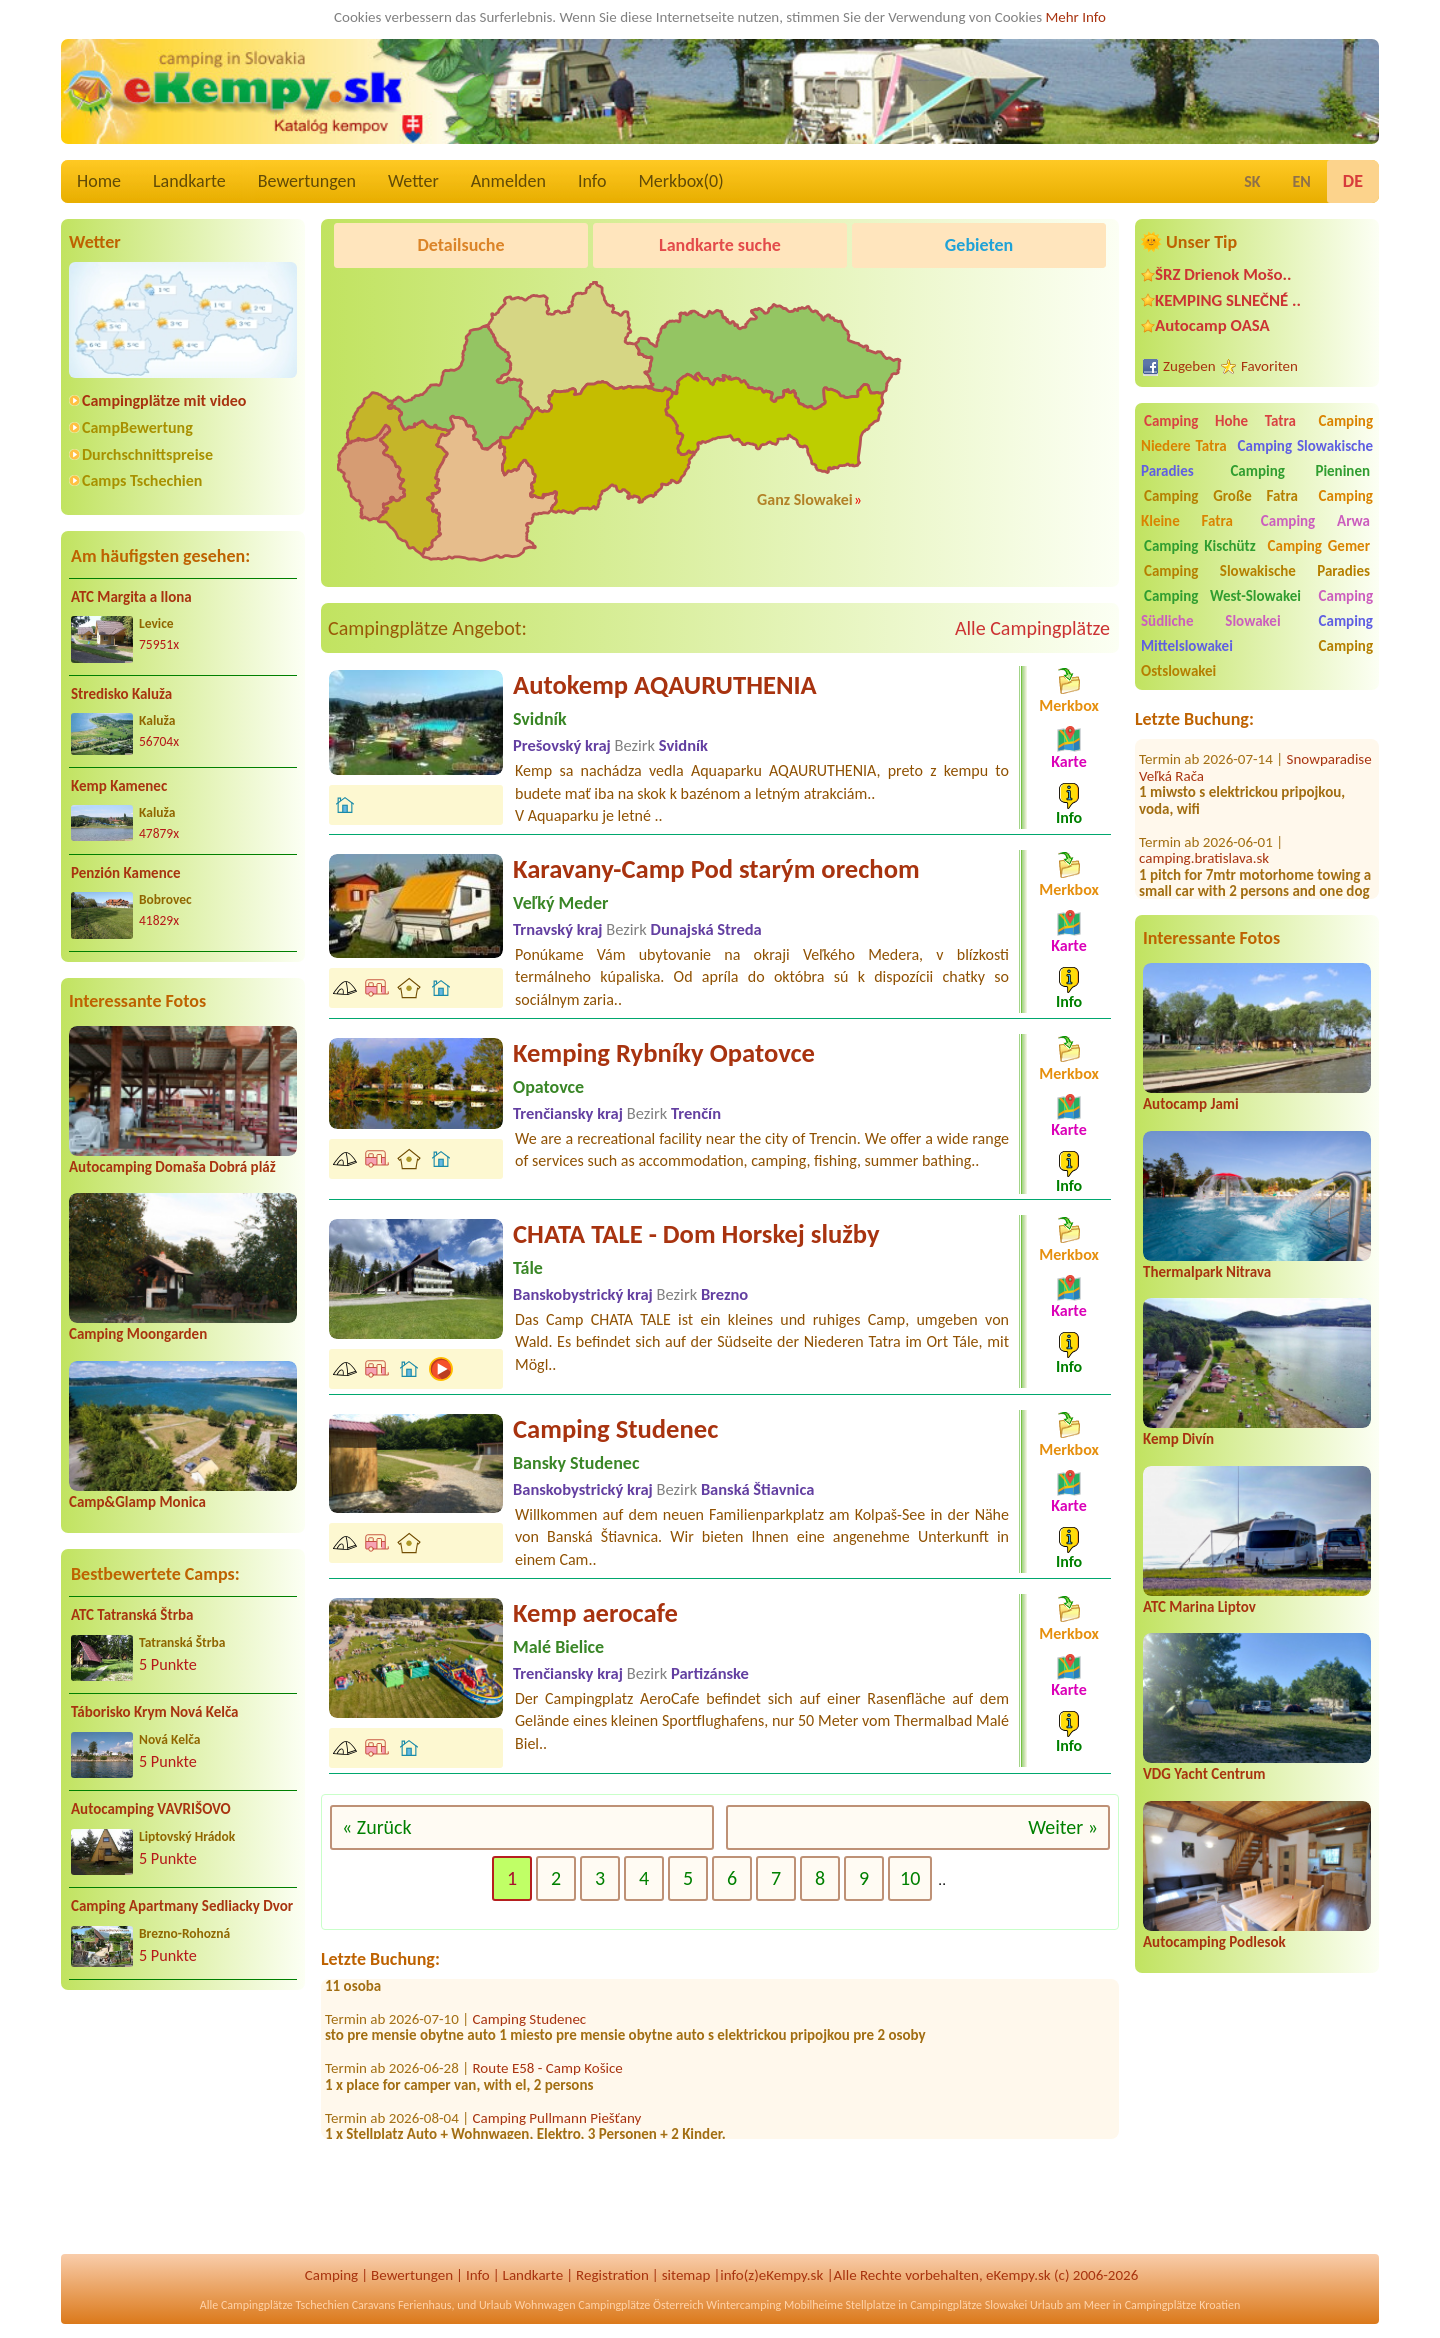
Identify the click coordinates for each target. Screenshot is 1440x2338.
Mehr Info (1075, 17)
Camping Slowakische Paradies (1257, 571)
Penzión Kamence (126, 873)
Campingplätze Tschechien (285, 2305)
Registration (612, 2275)
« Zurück (377, 1827)
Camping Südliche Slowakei (1257, 608)
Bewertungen (307, 181)
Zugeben (1189, 366)
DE (1353, 181)
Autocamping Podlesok (1214, 1942)
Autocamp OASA (1212, 325)
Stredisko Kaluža (121, 694)
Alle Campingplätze (1032, 628)
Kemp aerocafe (595, 1613)
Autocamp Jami (1191, 1104)
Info (592, 181)
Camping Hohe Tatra (1220, 421)
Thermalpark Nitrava (1207, 1272)
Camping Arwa (1315, 521)
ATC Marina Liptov (1199, 1607)
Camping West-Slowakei (1222, 596)
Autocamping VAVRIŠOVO (151, 1809)
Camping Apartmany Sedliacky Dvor (182, 1906)
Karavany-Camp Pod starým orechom (716, 869)
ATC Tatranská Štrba (132, 1615)
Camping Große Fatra (1221, 496)
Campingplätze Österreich (640, 2305)
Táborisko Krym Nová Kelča (155, 1712)
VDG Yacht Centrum (1204, 1774)
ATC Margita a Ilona (131, 597)
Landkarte (189, 181)
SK (1252, 181)
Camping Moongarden (138, 1334)
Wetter (413, 181)
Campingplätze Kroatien (1183, 2305)
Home (99, 181)
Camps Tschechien (142, 480)
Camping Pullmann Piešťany (557, 2126)
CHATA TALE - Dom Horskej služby (696, 1234)
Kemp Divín (1178, 1439)
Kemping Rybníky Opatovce (664, 1053)
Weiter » (1063, 1827)
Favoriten (1269, 366)
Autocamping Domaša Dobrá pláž (172, 1167)
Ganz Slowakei (805, 499)
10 (910, 1878)
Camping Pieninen (1300, 471)
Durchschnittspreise (147, 454)
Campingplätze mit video (164, 400)
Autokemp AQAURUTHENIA (665, 685)
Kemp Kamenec (119, 786)
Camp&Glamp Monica (137, 1502)
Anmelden (508, 181)
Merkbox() (680, 181)
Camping (331, 2275)
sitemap (686, 2275)
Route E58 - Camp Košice (548, 2077)
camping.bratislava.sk (1204, 840)
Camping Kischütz (1200, 546)
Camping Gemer (1319, 546)
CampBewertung (137, 427)
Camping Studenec (615, 1429)
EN (1302, 181)
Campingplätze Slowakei (968, 2305)
